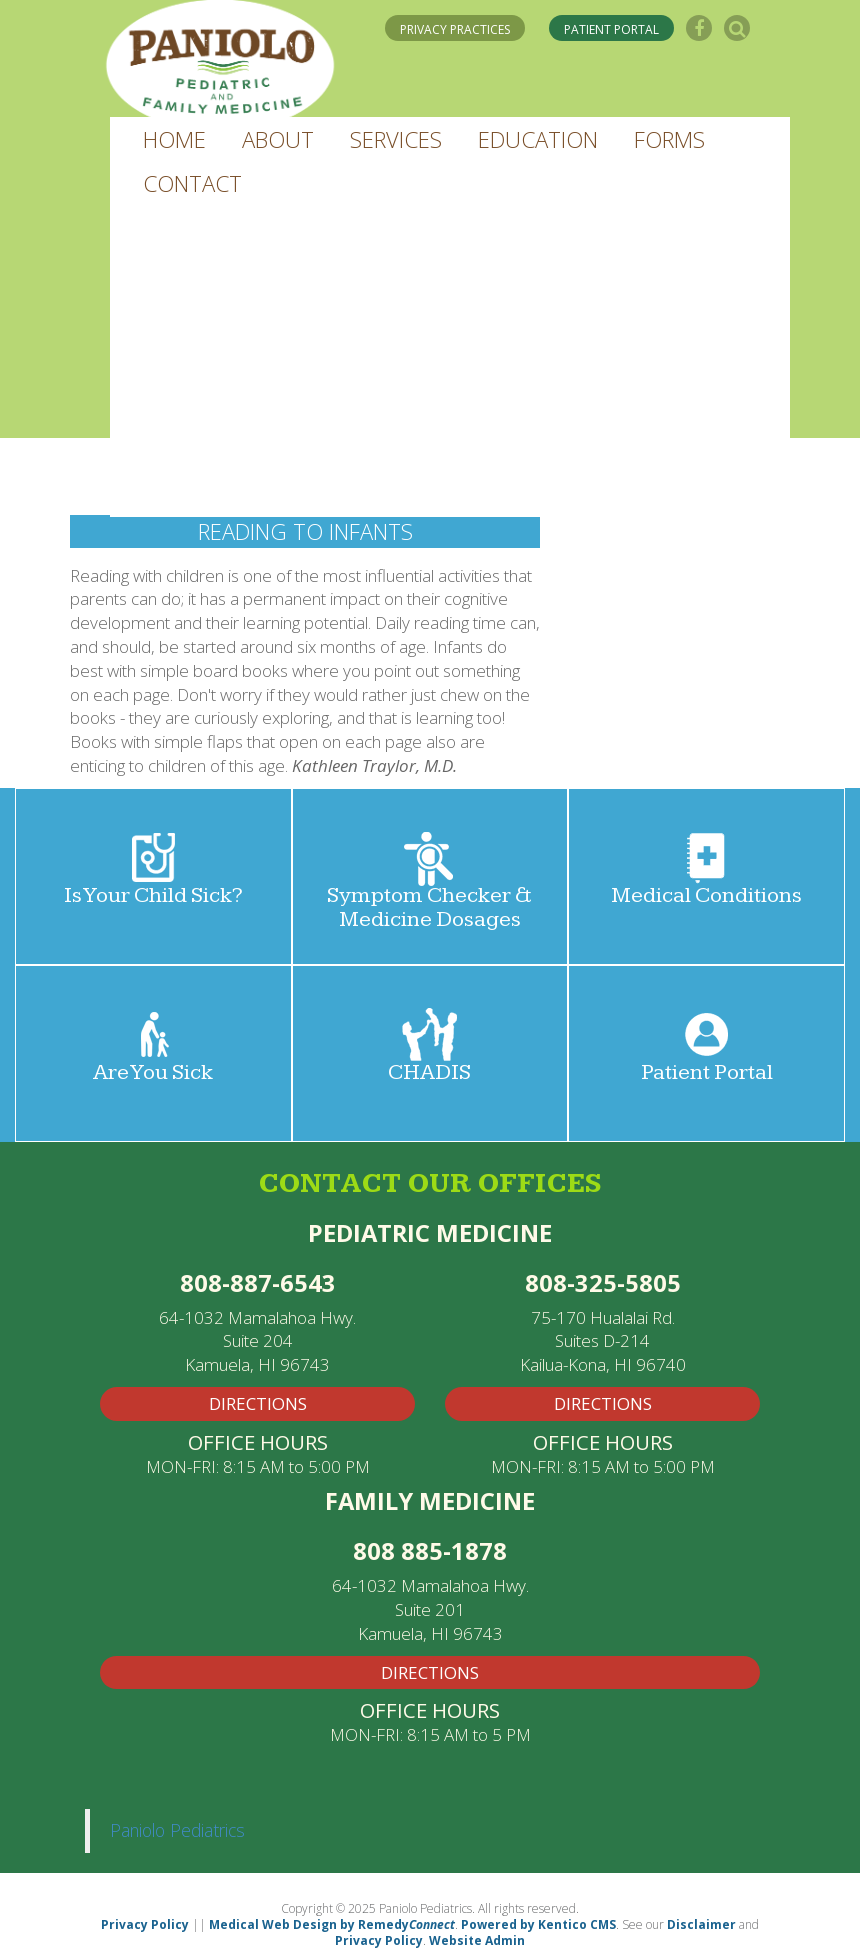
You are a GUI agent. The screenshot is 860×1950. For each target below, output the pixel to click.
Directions (430, 1672)
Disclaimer (701, 1924)
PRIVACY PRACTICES (455, 29)
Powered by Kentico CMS (538, 1924)
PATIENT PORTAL (611, 29)
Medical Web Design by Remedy (332, 1924)
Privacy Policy (145, 1924)
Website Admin (477, 1940)
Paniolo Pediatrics (177, 1830)
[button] (174, 139)
